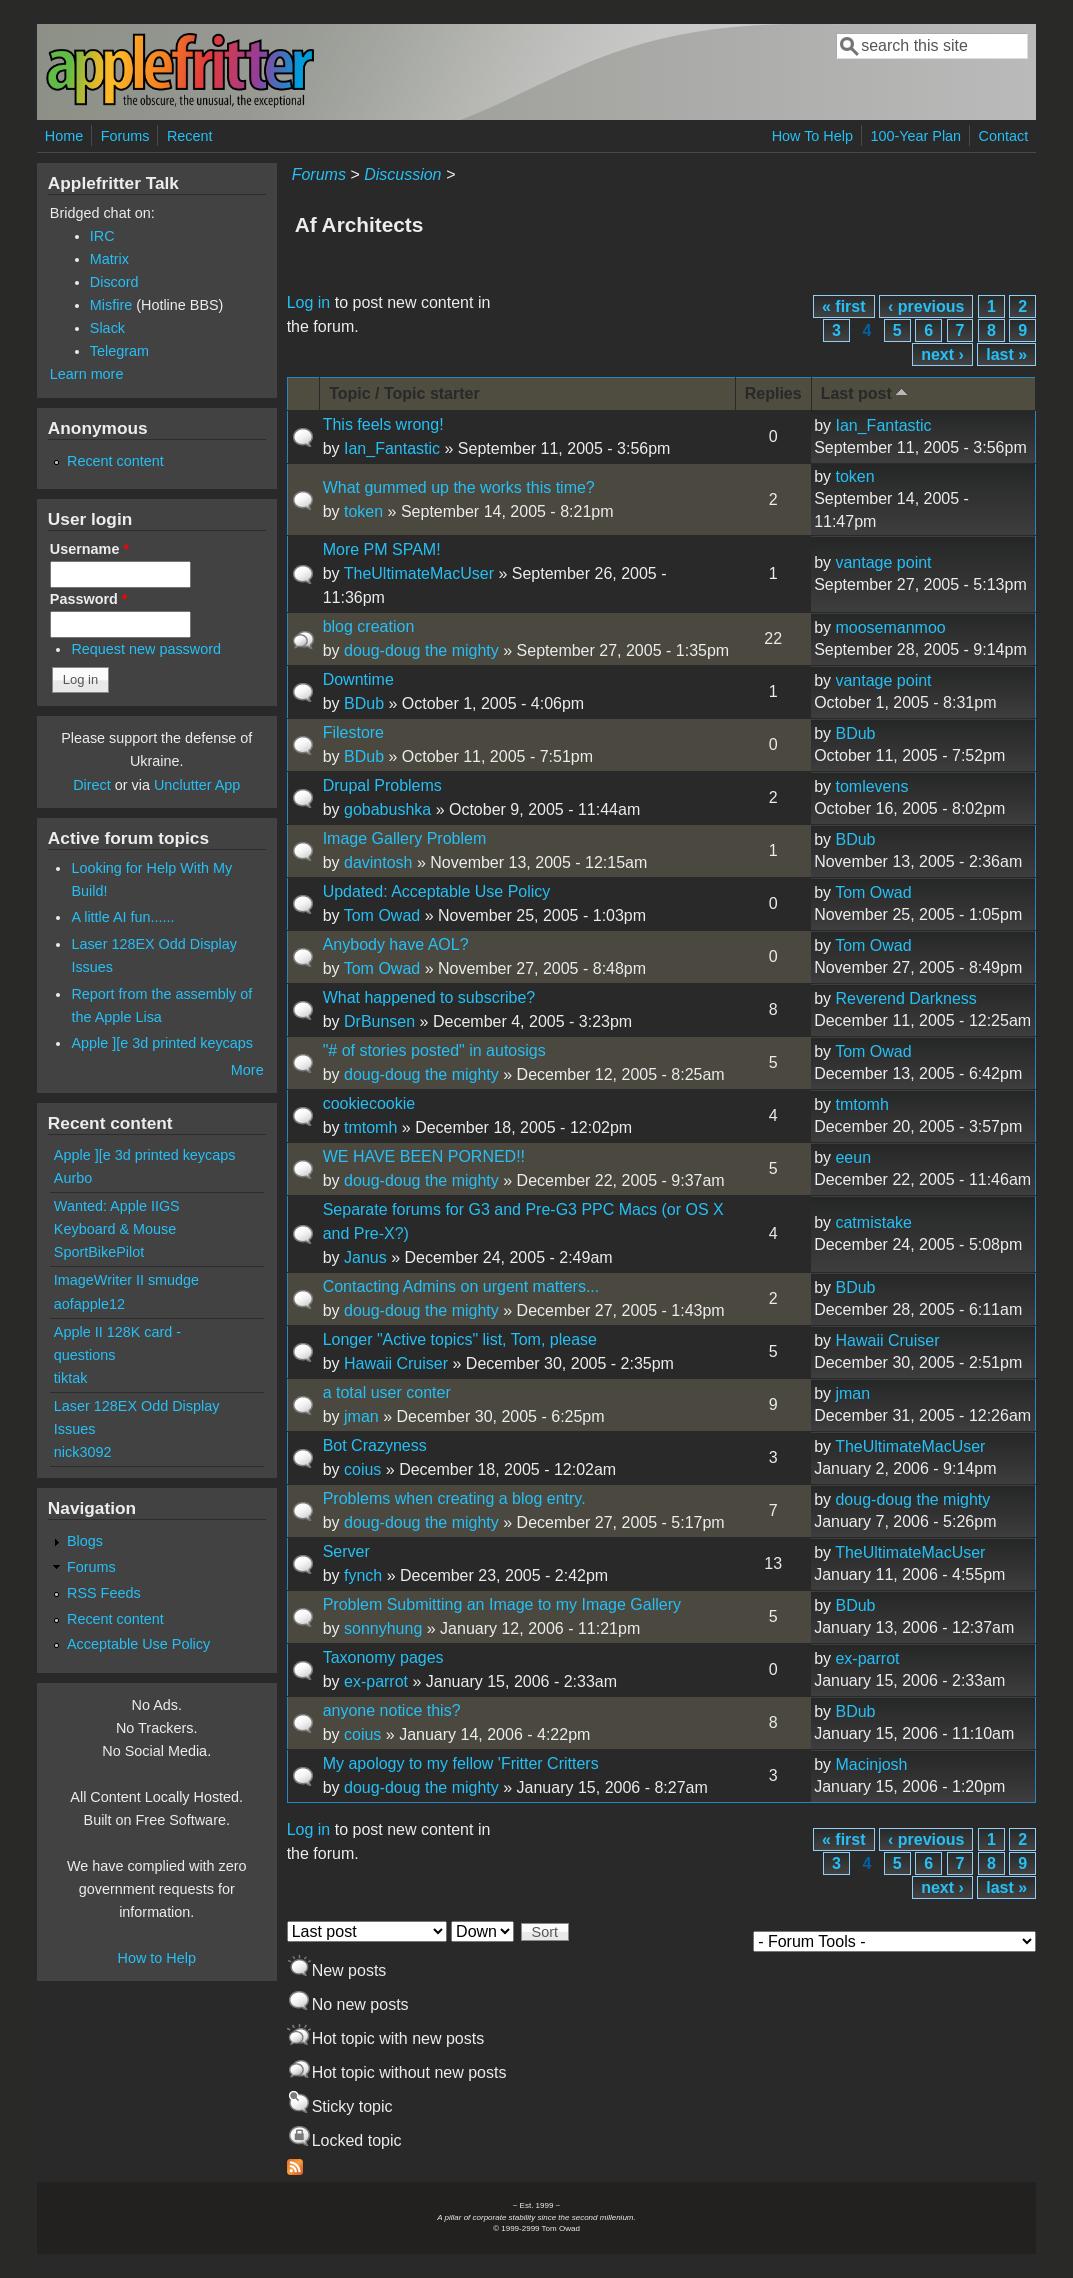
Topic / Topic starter (404, 393)
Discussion (402, 174)
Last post (866, 392)
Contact (1004, 136)
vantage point (883, 562)
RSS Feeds (104, 1593)
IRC (102, 236)
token (363, 511)
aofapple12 (89, 1304)
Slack (107, 328)
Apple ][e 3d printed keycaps (162, 1043)
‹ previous (926, 306)
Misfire (111, 305)
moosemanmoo (890, 627)
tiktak (71, 1378)
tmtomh (370, 1127)
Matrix (109, 259)
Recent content (115, 461)
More (247, 1070)
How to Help (157, 1958)
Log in (309, 302)
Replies (773, 393)
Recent (190, 136)
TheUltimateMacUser (419, 573)
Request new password (146, 649)
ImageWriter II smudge (126, 1280)
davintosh (378, 862)
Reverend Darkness (905, 998)
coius (362, 1469)
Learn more (87, 374)
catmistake (873, 1222)
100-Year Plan (915, 136)
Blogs (85, 1541)
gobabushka (387, 809)
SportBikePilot (99, 1252)
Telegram (119, 351)
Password (89, 599)
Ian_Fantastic (392, 448)
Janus (365, 1257)
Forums (125, 136)
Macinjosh (871, 1764)
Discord (114, 282)
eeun (853, 1157)
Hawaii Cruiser (396, 1363)
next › (942, 354)
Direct (92, 785)
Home (64, 136)
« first (844, 306)
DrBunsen (379, 1021)
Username (89, 549)
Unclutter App (197, 785)
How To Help (812, 136)
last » (1006, 354)
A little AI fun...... (122, 917)
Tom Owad (382, 915)
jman (361, 1416)
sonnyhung (383, 1628)
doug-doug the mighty (421, 650)
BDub (364, 703)
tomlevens (871, 786)
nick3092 (83, 1452)
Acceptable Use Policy (138, 1644)
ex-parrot (376, 1681)
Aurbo (73, 1178)
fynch (363, 1575)
